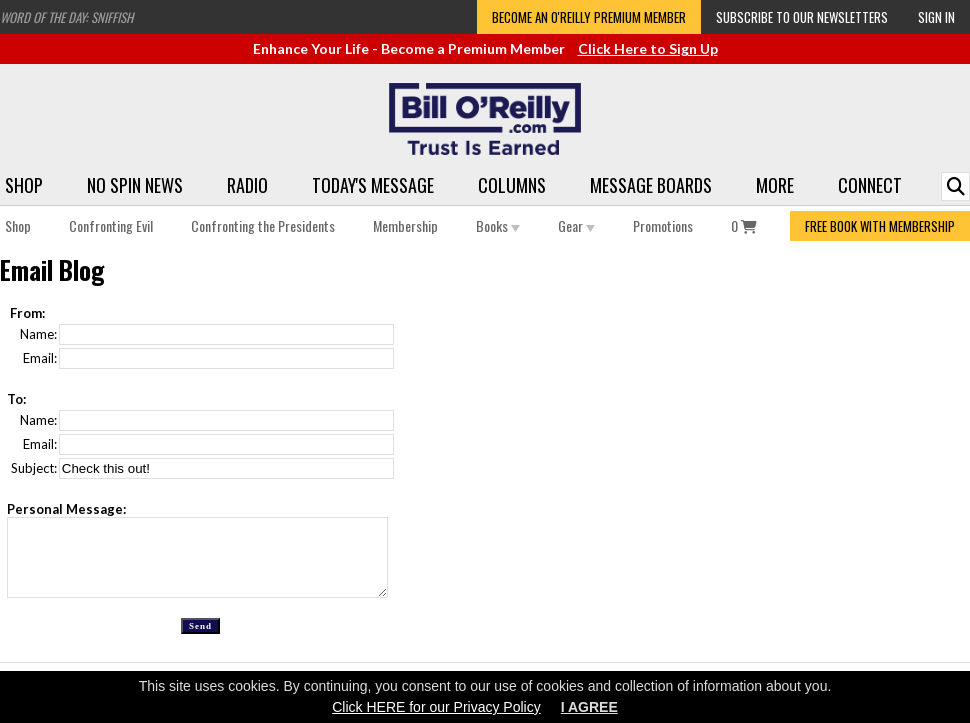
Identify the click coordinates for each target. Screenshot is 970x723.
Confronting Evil (111, 225)
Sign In (936, 17)
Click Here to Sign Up (648, 48)
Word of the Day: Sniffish (66, 17)
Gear (576, 225)
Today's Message (373, 185)
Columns (512, 185)
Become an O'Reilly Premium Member (589, 17)
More (775, 185)
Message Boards (651, 185)
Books (498, 225)
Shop (24, 185)
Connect (870, 185)
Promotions (663, 225)
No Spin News (135, 185)
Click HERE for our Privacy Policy (436, 707)
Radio (247, 185)
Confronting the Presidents (263, 225)
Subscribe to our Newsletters (802, 17)
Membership (405, 225)
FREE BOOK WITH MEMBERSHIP (880, 226)
